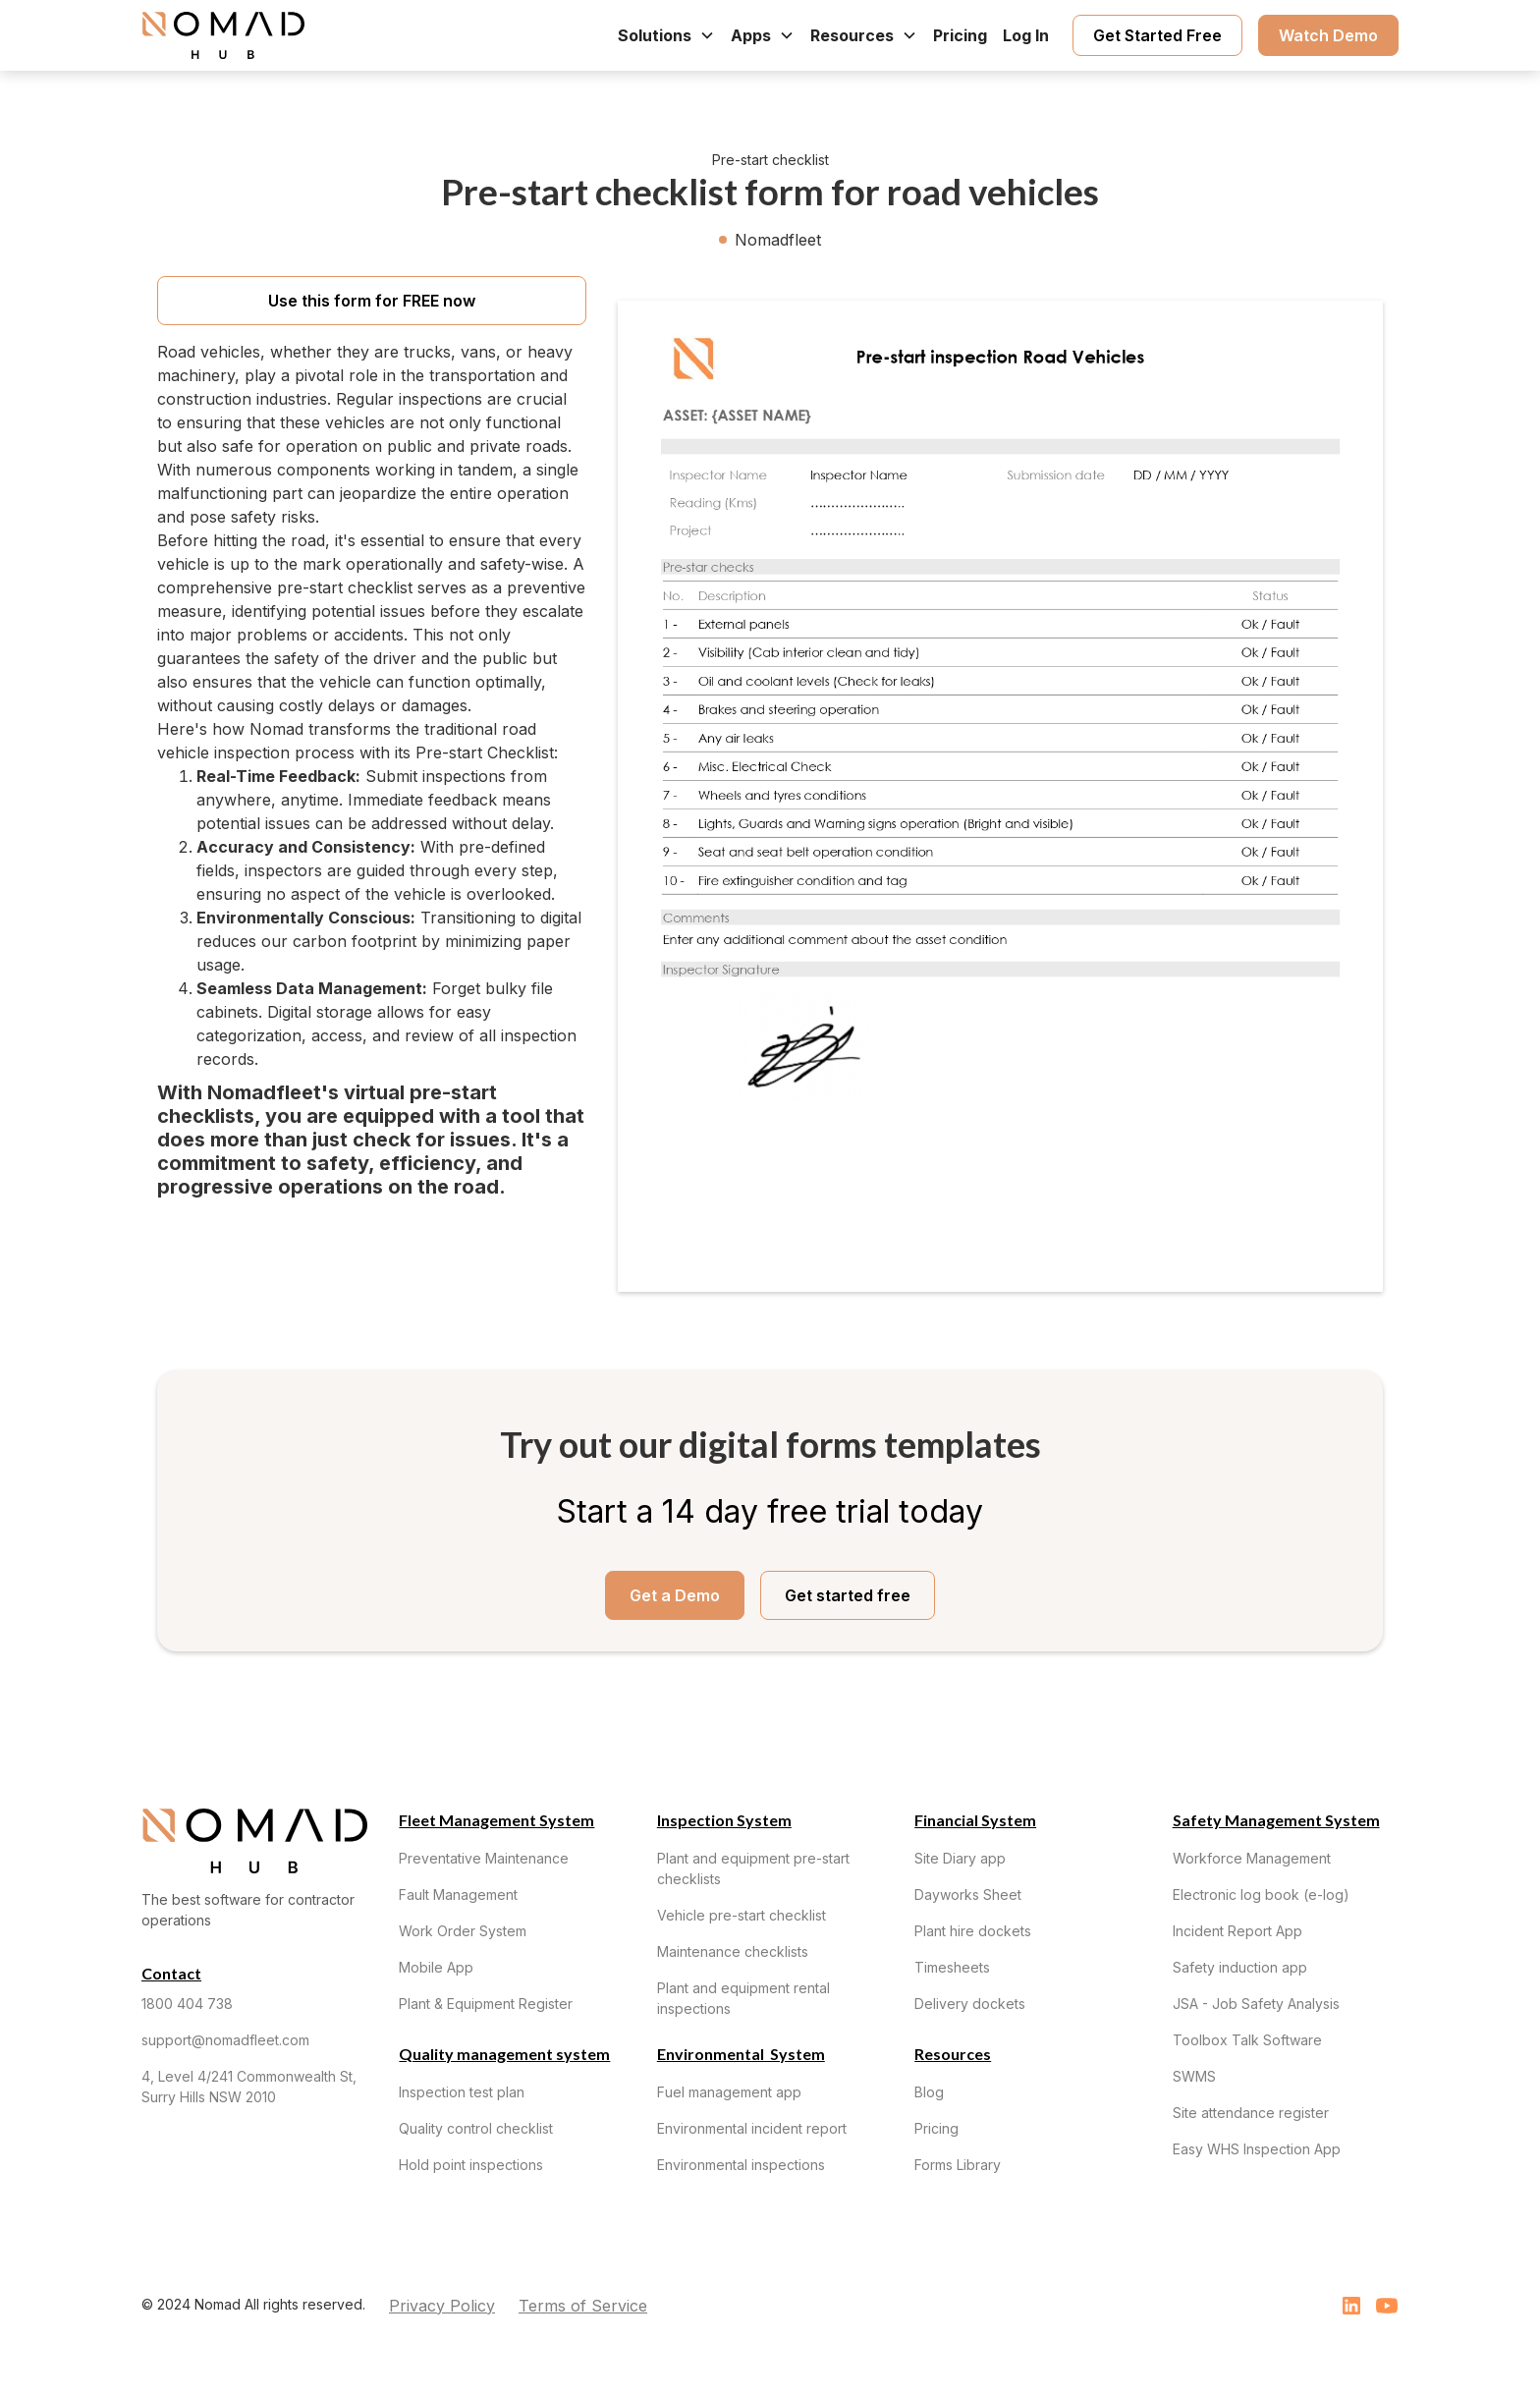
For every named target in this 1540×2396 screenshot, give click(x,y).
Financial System (975, 1820)
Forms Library (957, 2164)
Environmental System (741, 2053)
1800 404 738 (187, 2003)
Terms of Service (583, 2305)
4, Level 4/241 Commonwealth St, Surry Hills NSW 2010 (249, 2086)
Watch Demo (1328, 35)
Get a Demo (675, 1595)
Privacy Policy (442, 2305)
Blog (929, 2092)
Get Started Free (1157, 35)
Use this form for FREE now (371, 300)
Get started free (847, 1595)
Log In (1026, 35)
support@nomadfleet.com (225, 2040)
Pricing (960, 35)
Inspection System (724, 1820)
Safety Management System (1276, 1820)
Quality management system (504, 2053)
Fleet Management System (496, 1820)
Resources (952, 2053)
